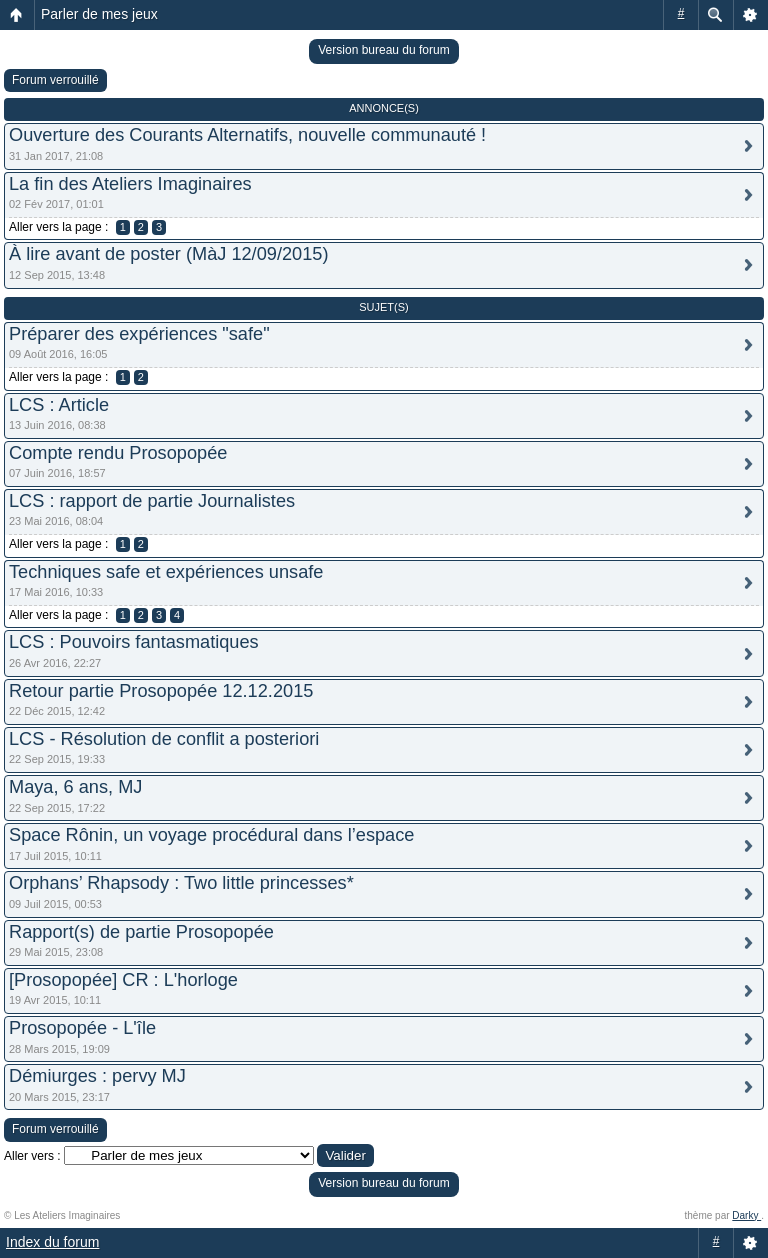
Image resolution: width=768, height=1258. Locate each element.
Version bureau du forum (383, 50)
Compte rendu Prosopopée (118, 453)
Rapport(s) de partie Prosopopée (141, 932)
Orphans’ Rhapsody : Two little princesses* (181, 883)
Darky (746, 1215)
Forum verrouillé (55, 80)
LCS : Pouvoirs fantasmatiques (134, 642)
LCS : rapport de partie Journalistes (152, 501)
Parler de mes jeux (99, 14)
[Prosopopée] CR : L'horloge (123, 980)
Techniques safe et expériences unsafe (166, 572)
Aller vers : (32, 1156)
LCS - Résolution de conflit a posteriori (164, 739)
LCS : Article (59, 405)
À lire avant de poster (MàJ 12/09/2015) (168, 254)
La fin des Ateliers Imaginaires (130, 184)
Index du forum (52, 1242)
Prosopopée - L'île (82, 1028)
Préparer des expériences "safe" (139, 334)
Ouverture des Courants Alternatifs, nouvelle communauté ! (247, 135)
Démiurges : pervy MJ (97, 1076)
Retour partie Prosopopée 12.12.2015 (161, 691)
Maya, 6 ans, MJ (75, 787)
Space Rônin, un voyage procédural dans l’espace (211, 835)
